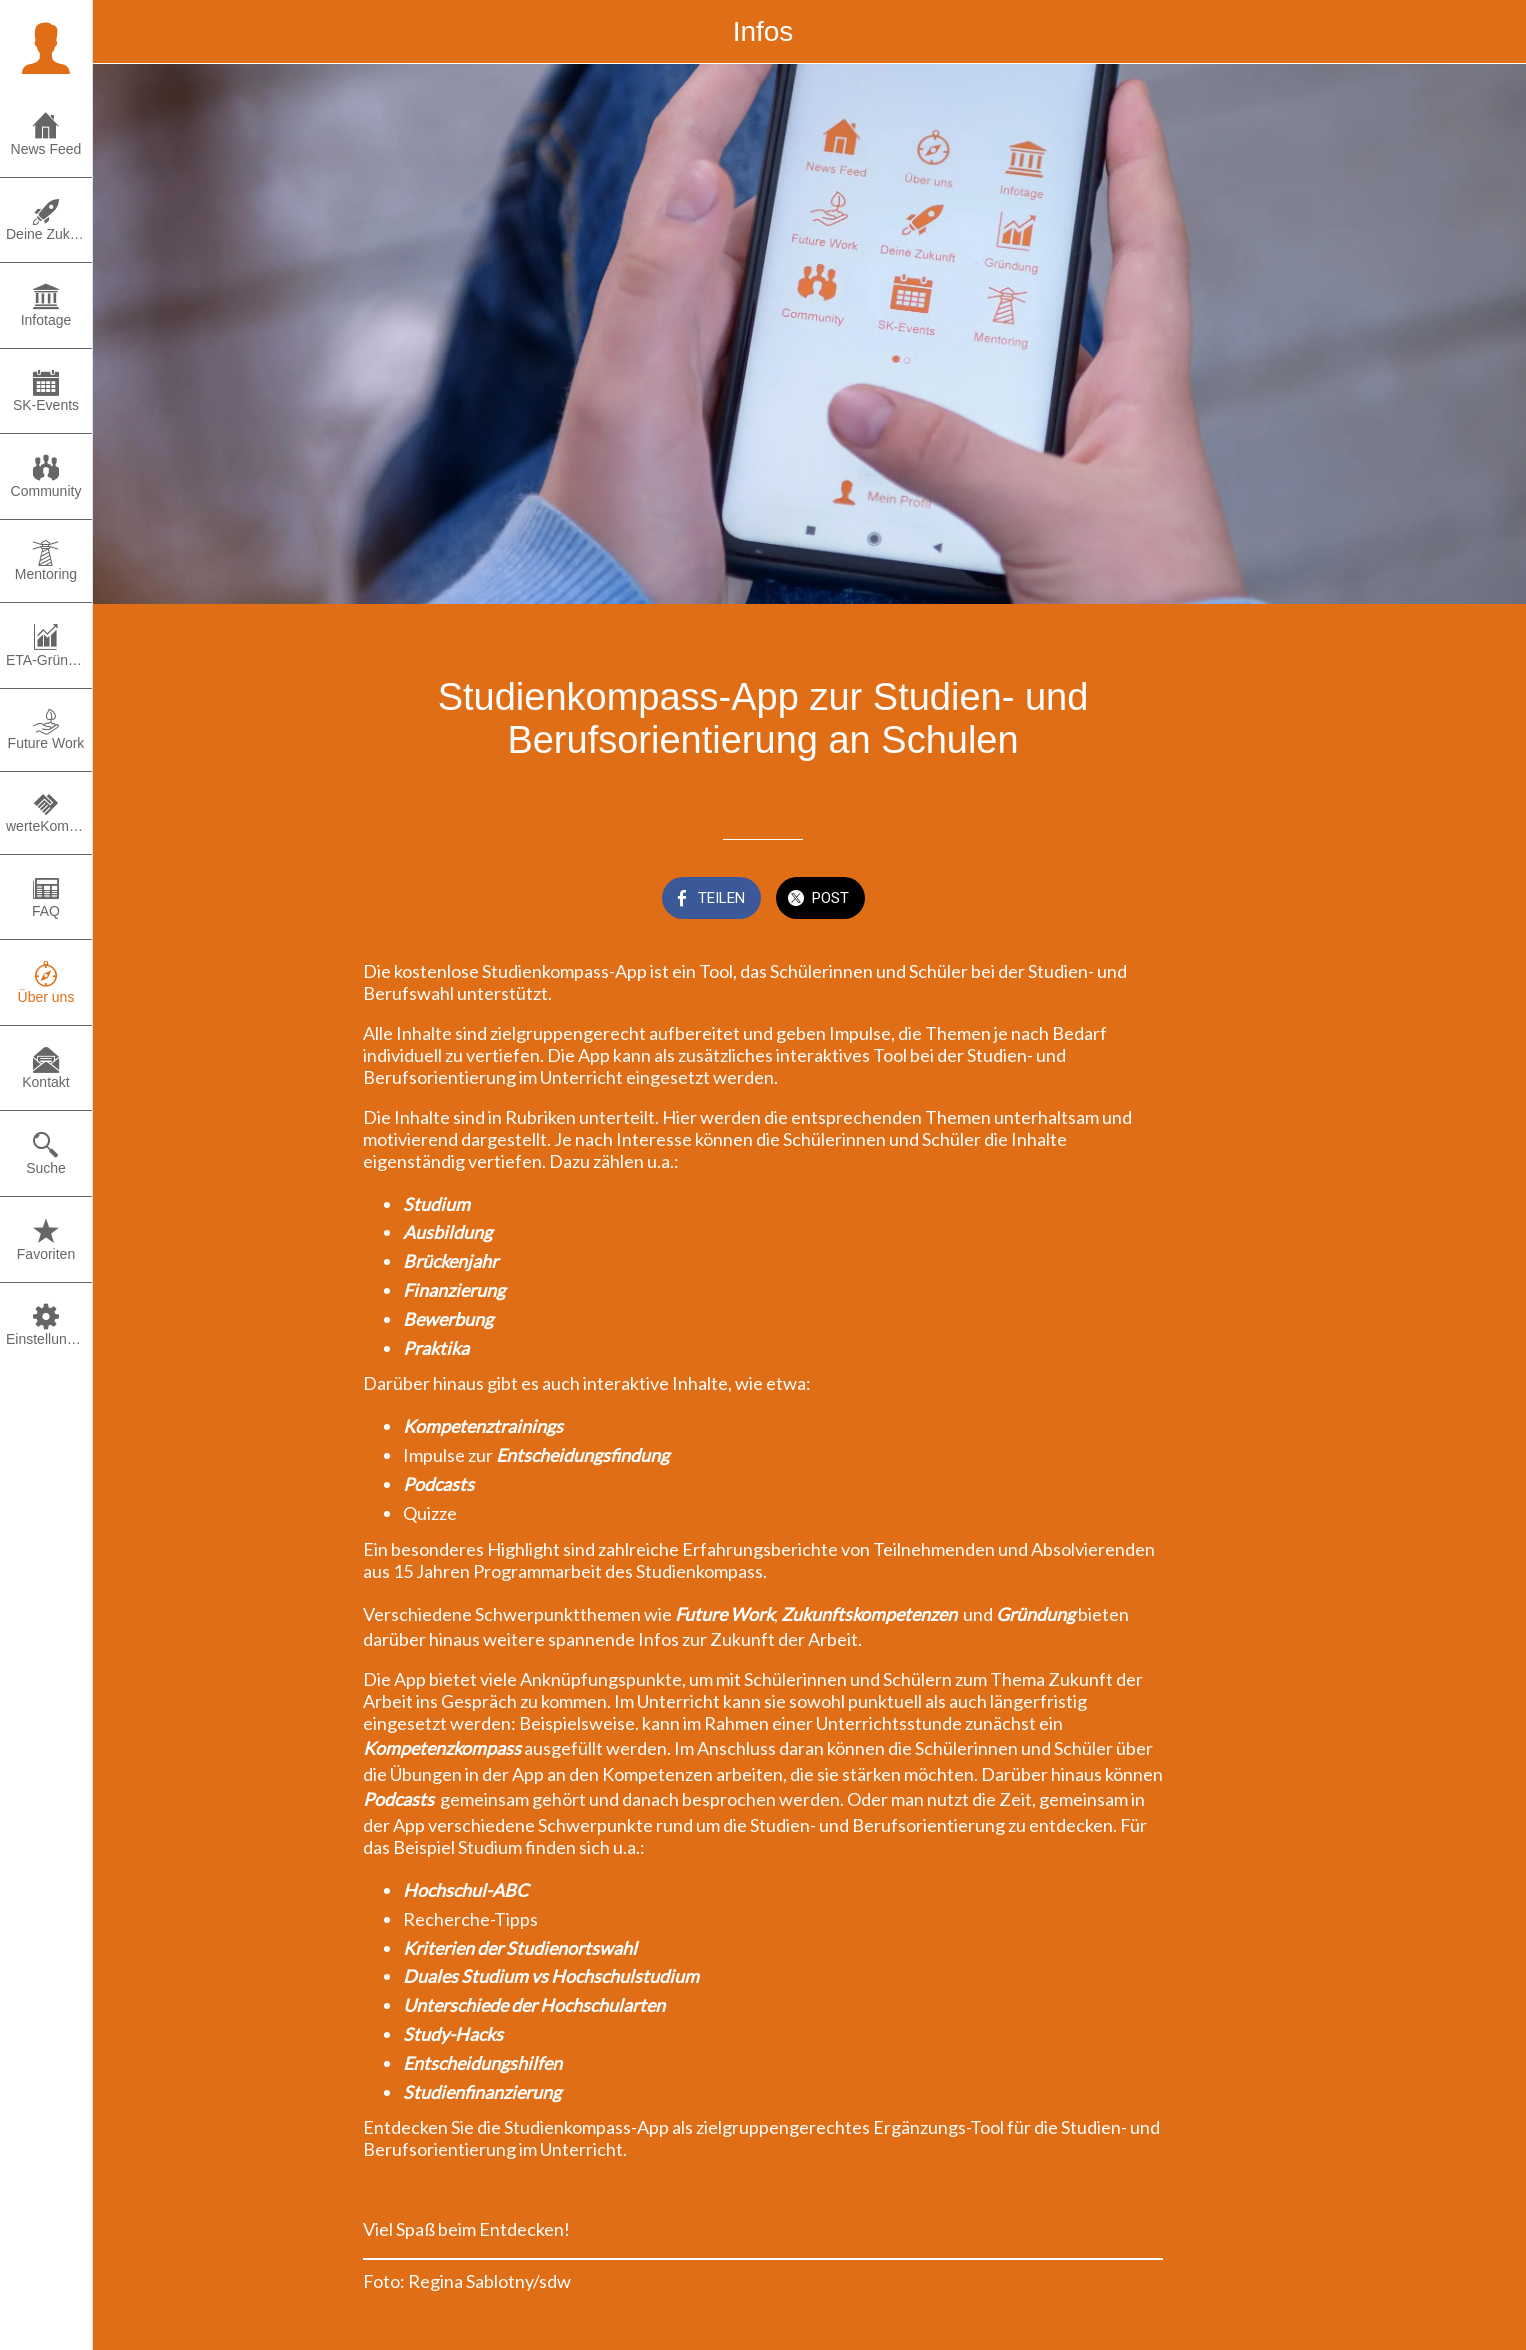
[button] (46, 46)
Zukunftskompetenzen (870, 1614)
